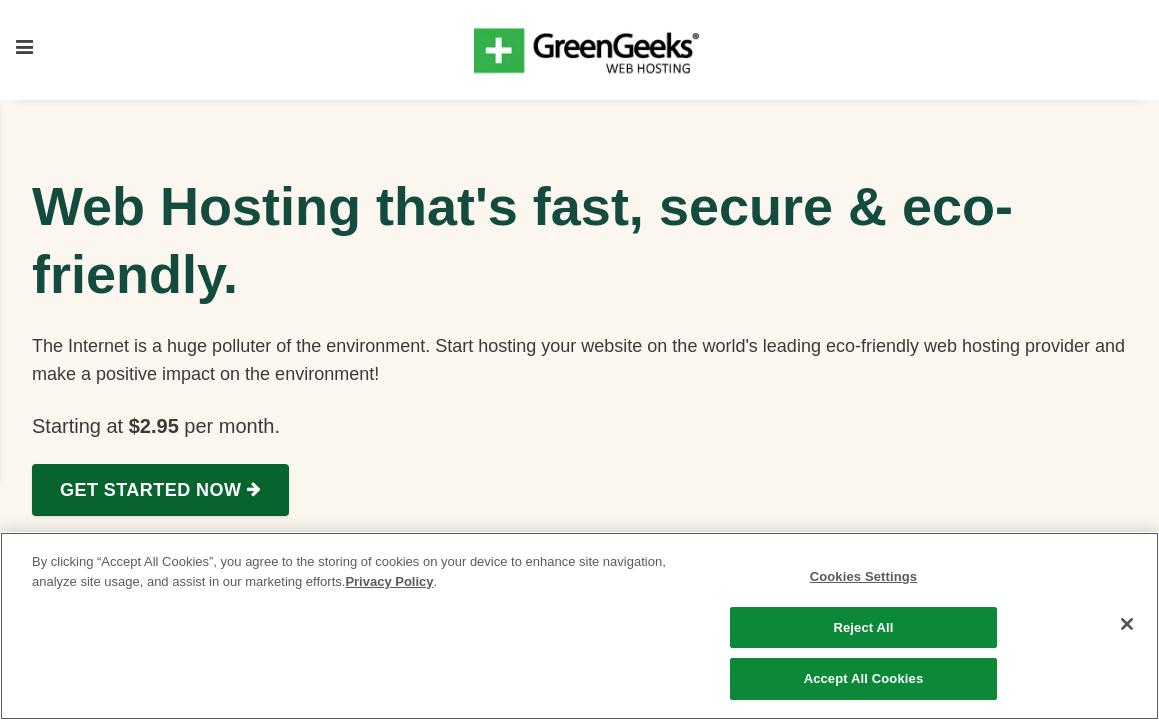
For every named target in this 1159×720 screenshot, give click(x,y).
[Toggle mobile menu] (24, 50)
